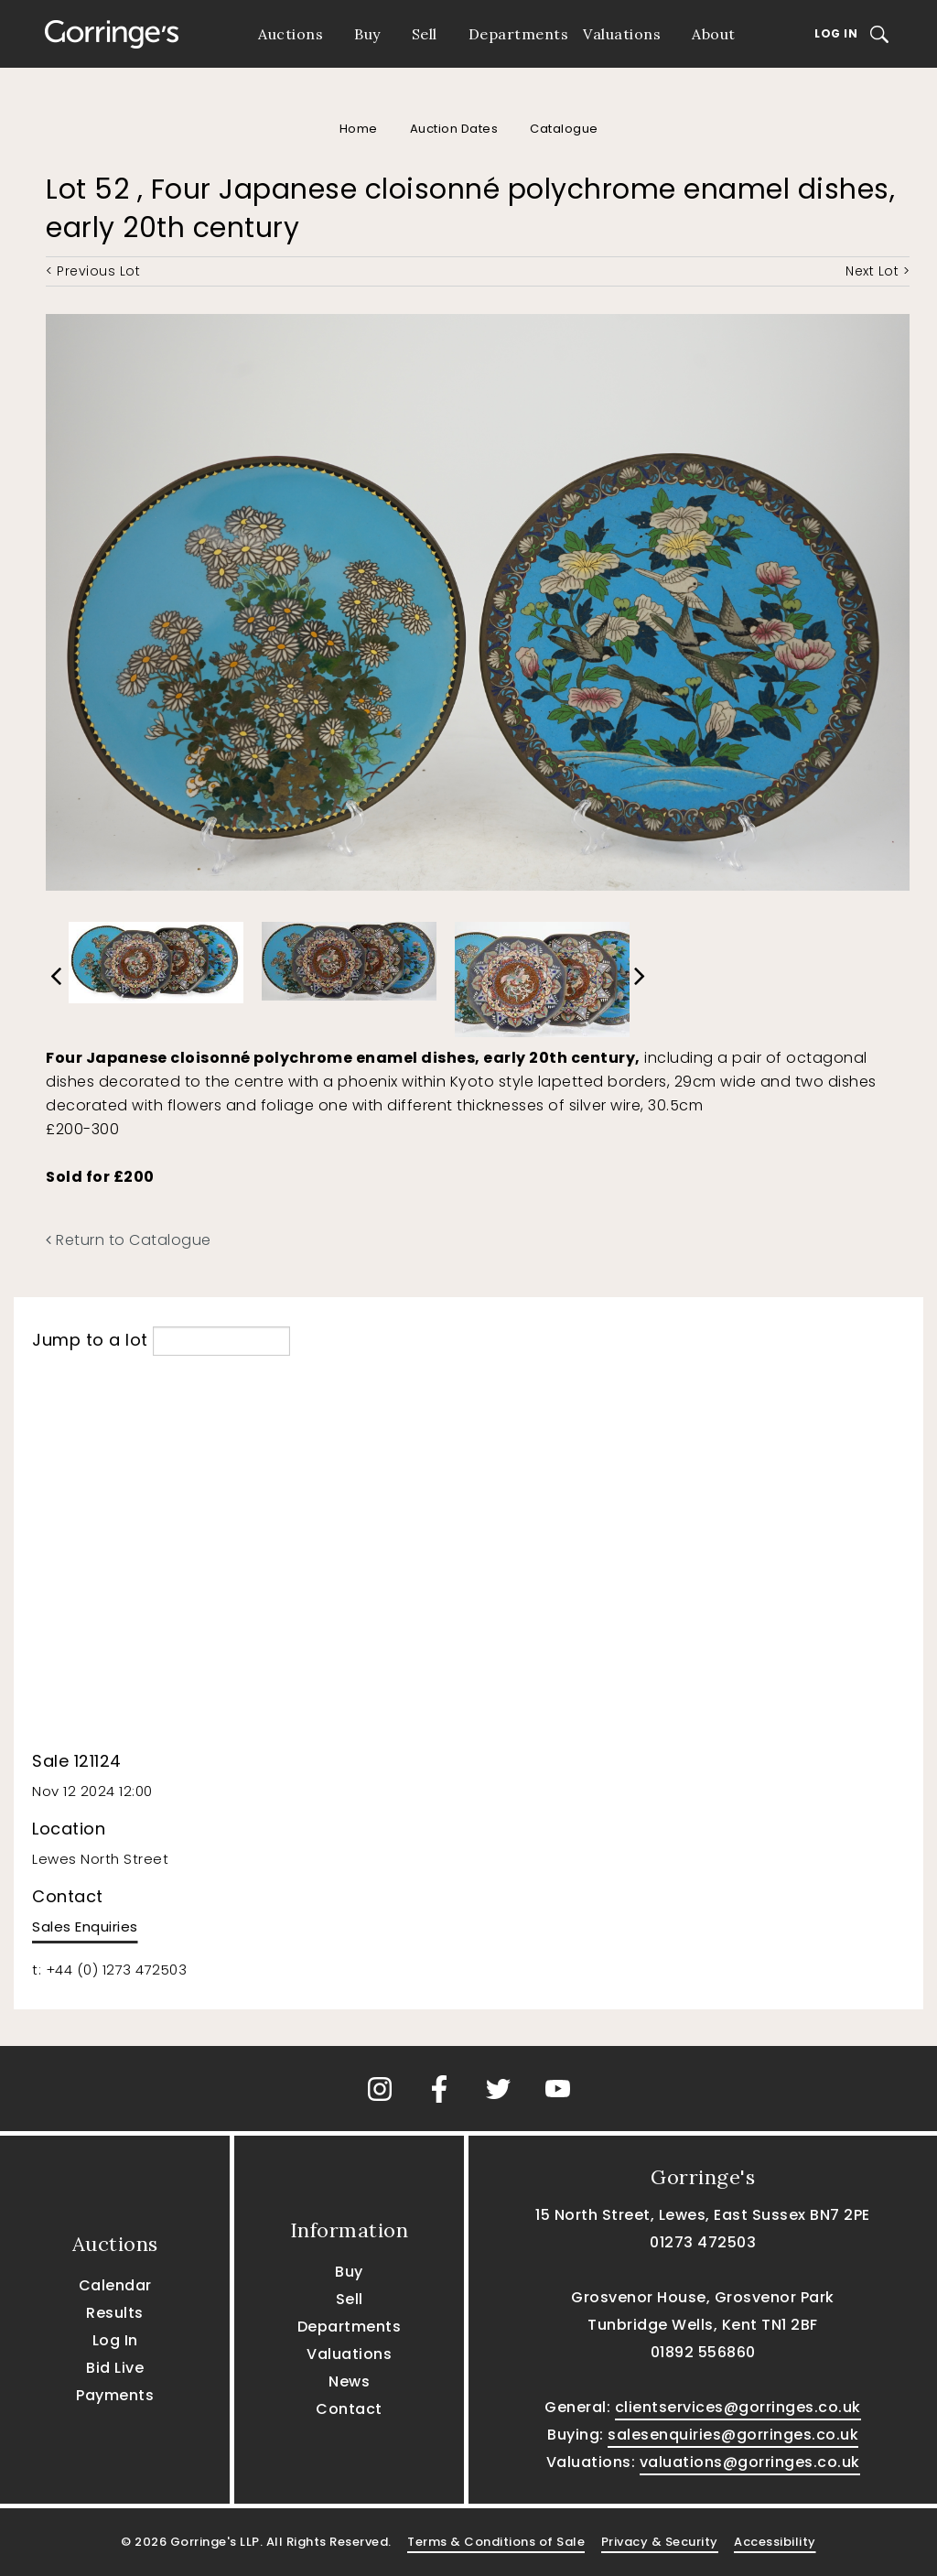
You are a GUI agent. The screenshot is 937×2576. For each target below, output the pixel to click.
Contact (349, 2408)
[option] (156, 958)
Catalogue (564, 128)
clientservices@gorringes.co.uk (738, 2407)
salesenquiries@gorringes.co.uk (733, 2434)
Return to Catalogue (128, 1239)
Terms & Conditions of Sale (496, 2541)
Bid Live (115, 2367)
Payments (115, 2395)
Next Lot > (877, 271)
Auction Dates (454, 128)
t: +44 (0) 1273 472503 (109, 1969)
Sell (424, 34)
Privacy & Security (659, 2541)
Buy (367, 34)
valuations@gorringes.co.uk (750, 2462)
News (349, 2381)
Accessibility (775, 2541)
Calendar (115, 2285)
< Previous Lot (93, 271)
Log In (835, 33)
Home (358, 128)
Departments (518, 34)
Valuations (622, 34)
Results (115, 2312)
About (714, 34)
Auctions (290, 34)
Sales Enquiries (85, 1926)
